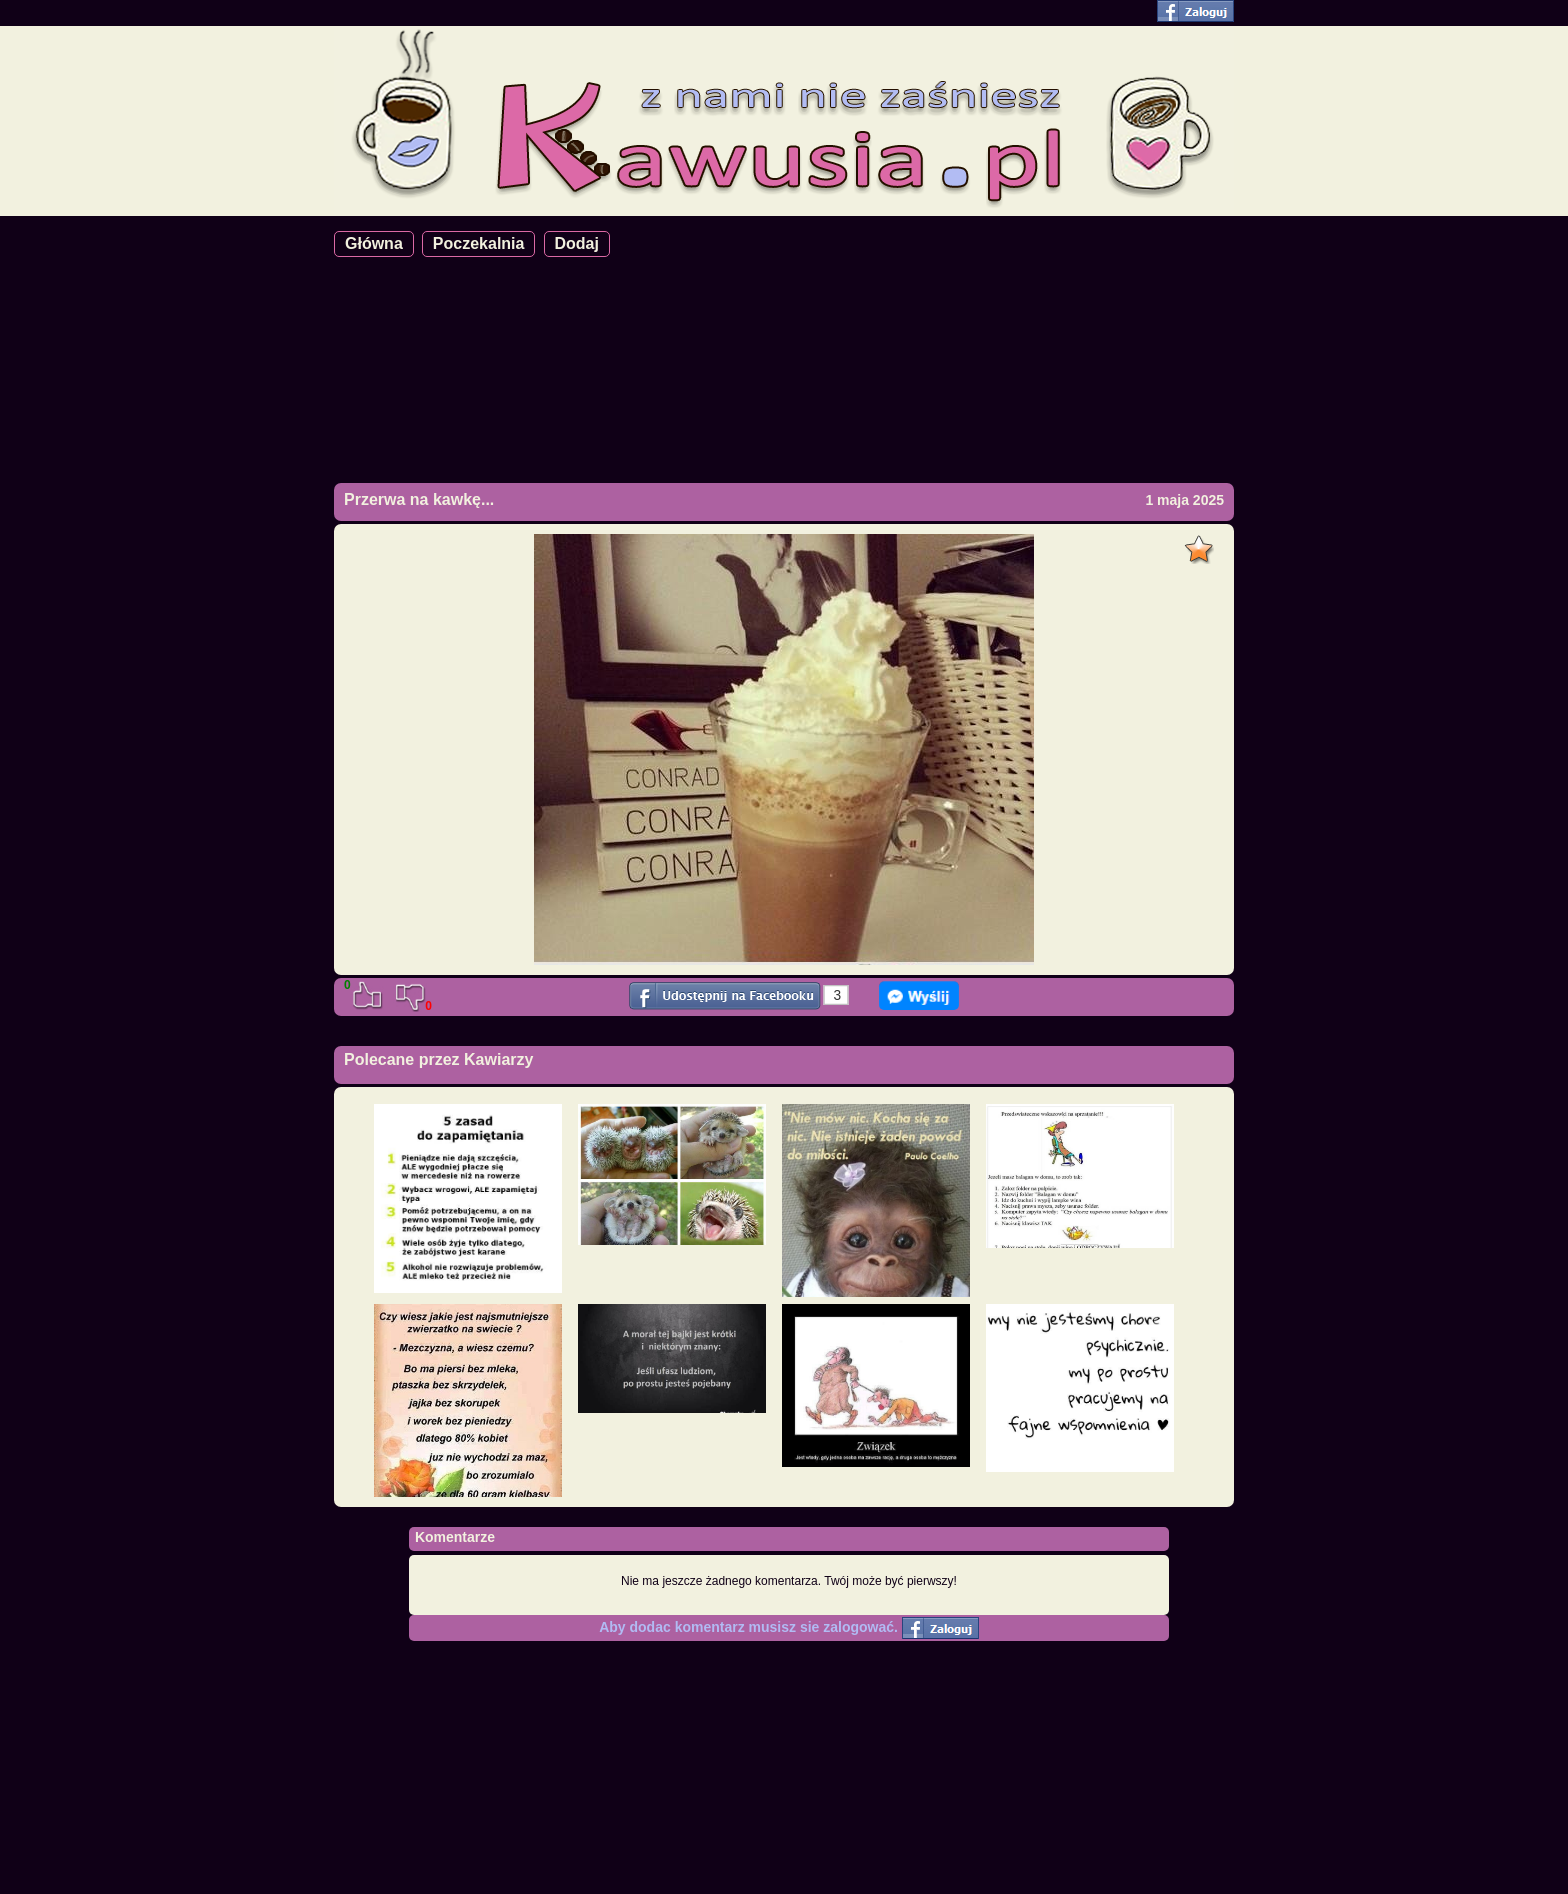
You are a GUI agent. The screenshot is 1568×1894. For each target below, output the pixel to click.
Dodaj (577, 243)
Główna (374, 243)
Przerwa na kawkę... (419, 499)
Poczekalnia (479, 243)
